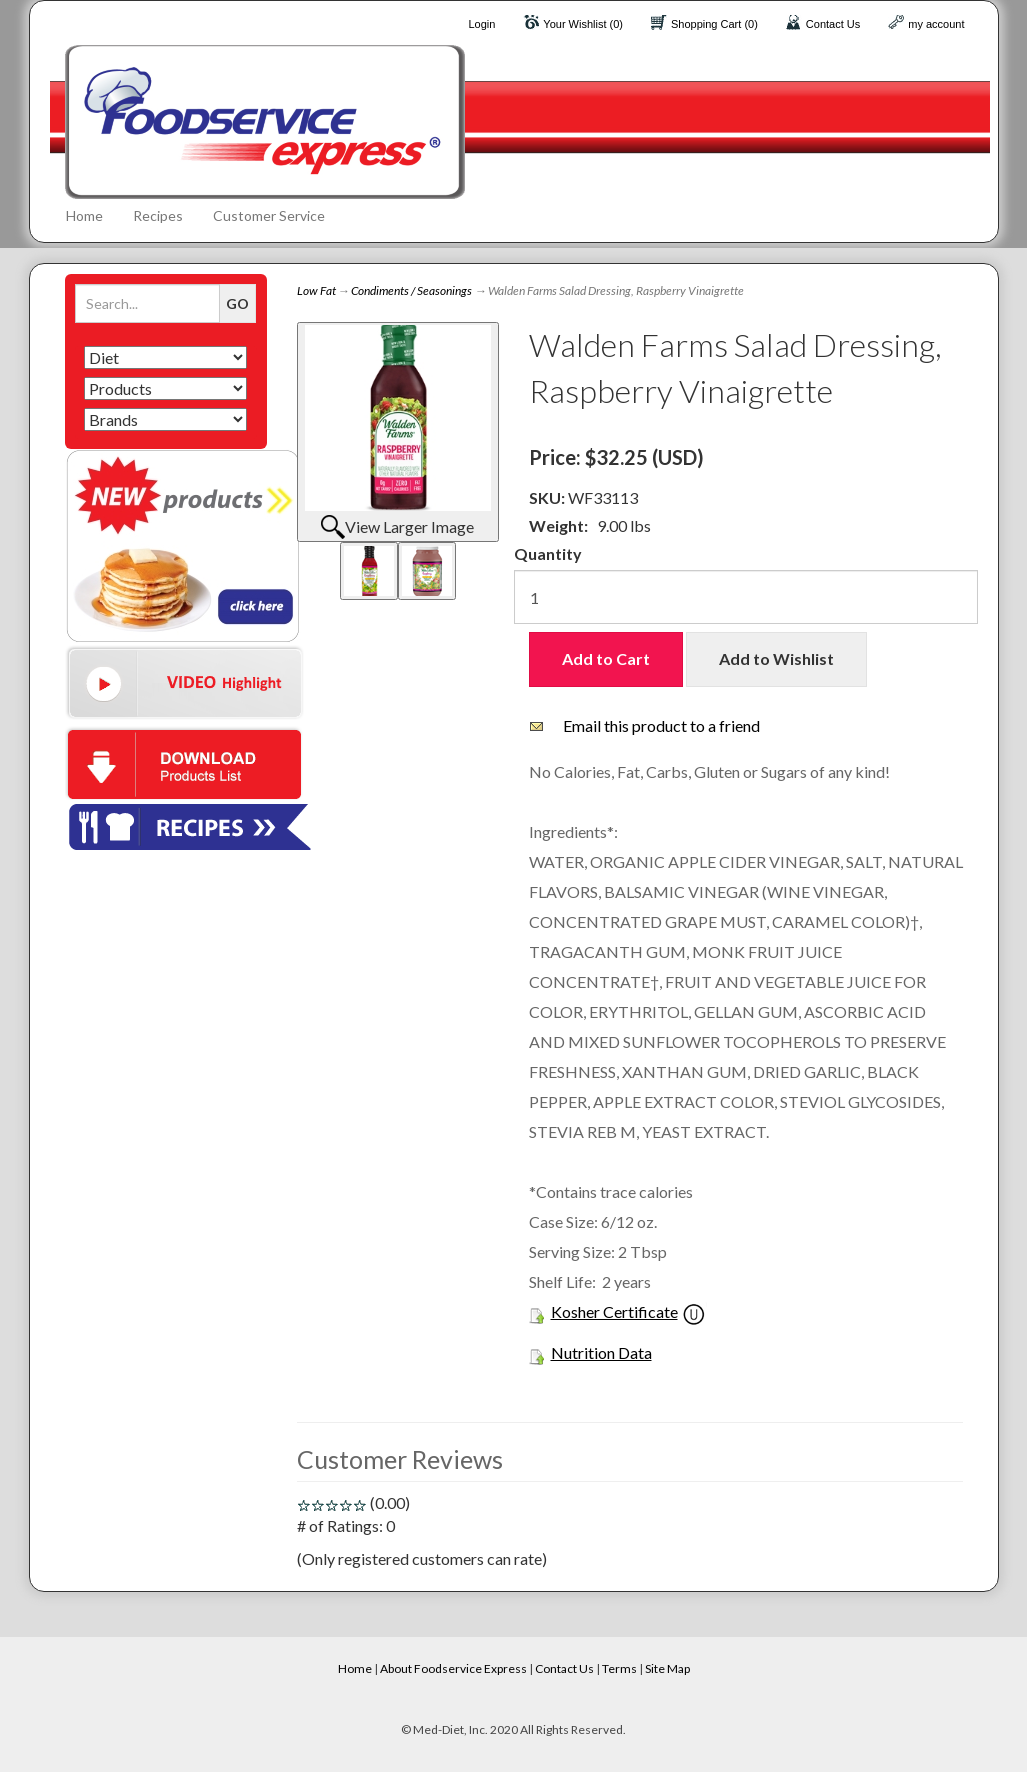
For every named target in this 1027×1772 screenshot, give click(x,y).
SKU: (548, 497)
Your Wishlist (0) (583, 24)
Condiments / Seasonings (411, 290)
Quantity (548, 553)
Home (84, 215)
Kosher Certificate (614, 1311)
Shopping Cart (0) (714, 24)
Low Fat (316, 290)
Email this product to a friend (661, 725)
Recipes (158, 215)
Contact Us (833, 24)
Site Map (667, 1668)
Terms (619, 1668)
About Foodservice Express (453, 1668)
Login (481, 24)
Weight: (558, 525)
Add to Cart (606, 658)
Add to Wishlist (776, 658)
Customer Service (269, 215)
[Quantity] (746, 597)
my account (936, 24)
